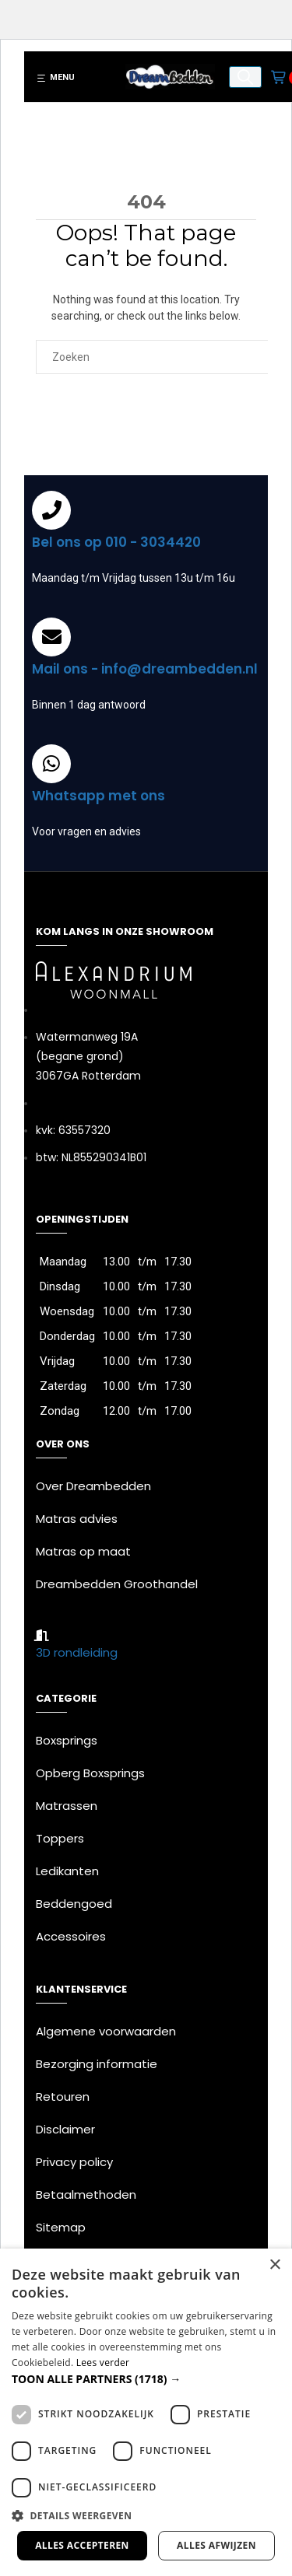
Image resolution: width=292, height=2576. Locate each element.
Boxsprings (66, 1740)
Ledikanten (67, 1871)
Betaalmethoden (86, 2194)
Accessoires (71, 1936)
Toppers (60, 1838)
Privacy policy (74, 2162)
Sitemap (61, 2227)
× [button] (274, 2265)
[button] (146, 2379)
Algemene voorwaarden (106, 2031)
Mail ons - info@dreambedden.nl (145, 669)
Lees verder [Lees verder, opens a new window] (103, 2362)
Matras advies (77, 1518)
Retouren (63, 2096)
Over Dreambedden (93, 1486)
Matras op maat (83, 1551)
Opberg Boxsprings (90, 1773)
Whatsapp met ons (98, 795)
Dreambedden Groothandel (117, 1584)
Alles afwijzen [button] (216, 2545)
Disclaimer (65, 2129)
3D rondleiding (77, 1652)
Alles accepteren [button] (82, 2545)
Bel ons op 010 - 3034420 (116, 542)
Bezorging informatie (96, 2064)
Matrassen (66, 1805)
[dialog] (146, 2412)
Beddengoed (74, 1903)
